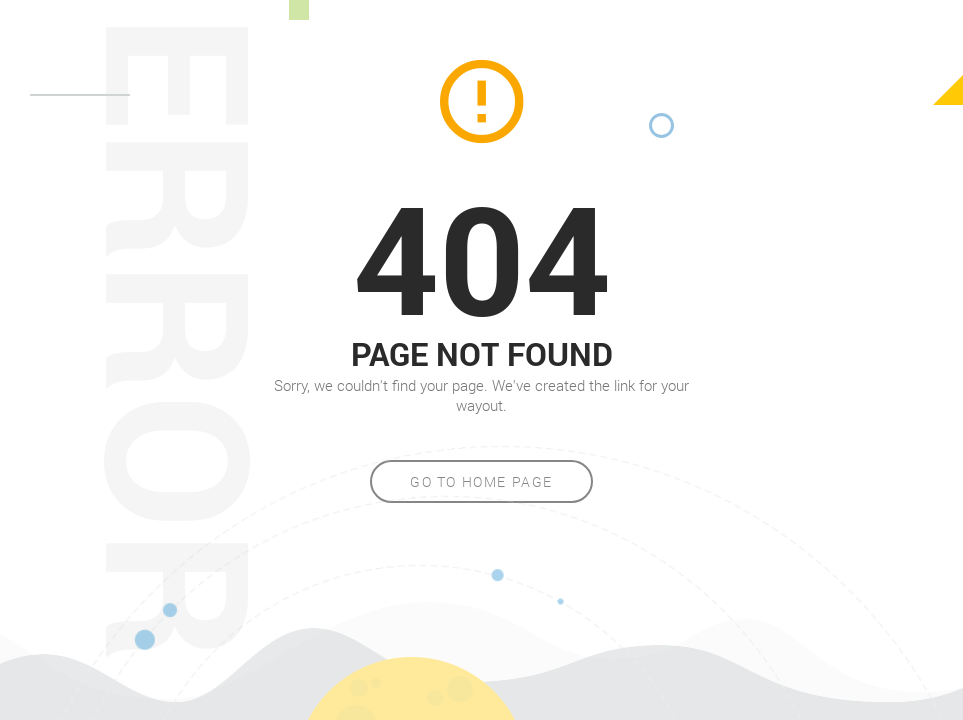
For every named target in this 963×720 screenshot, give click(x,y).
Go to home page (481, 481)
